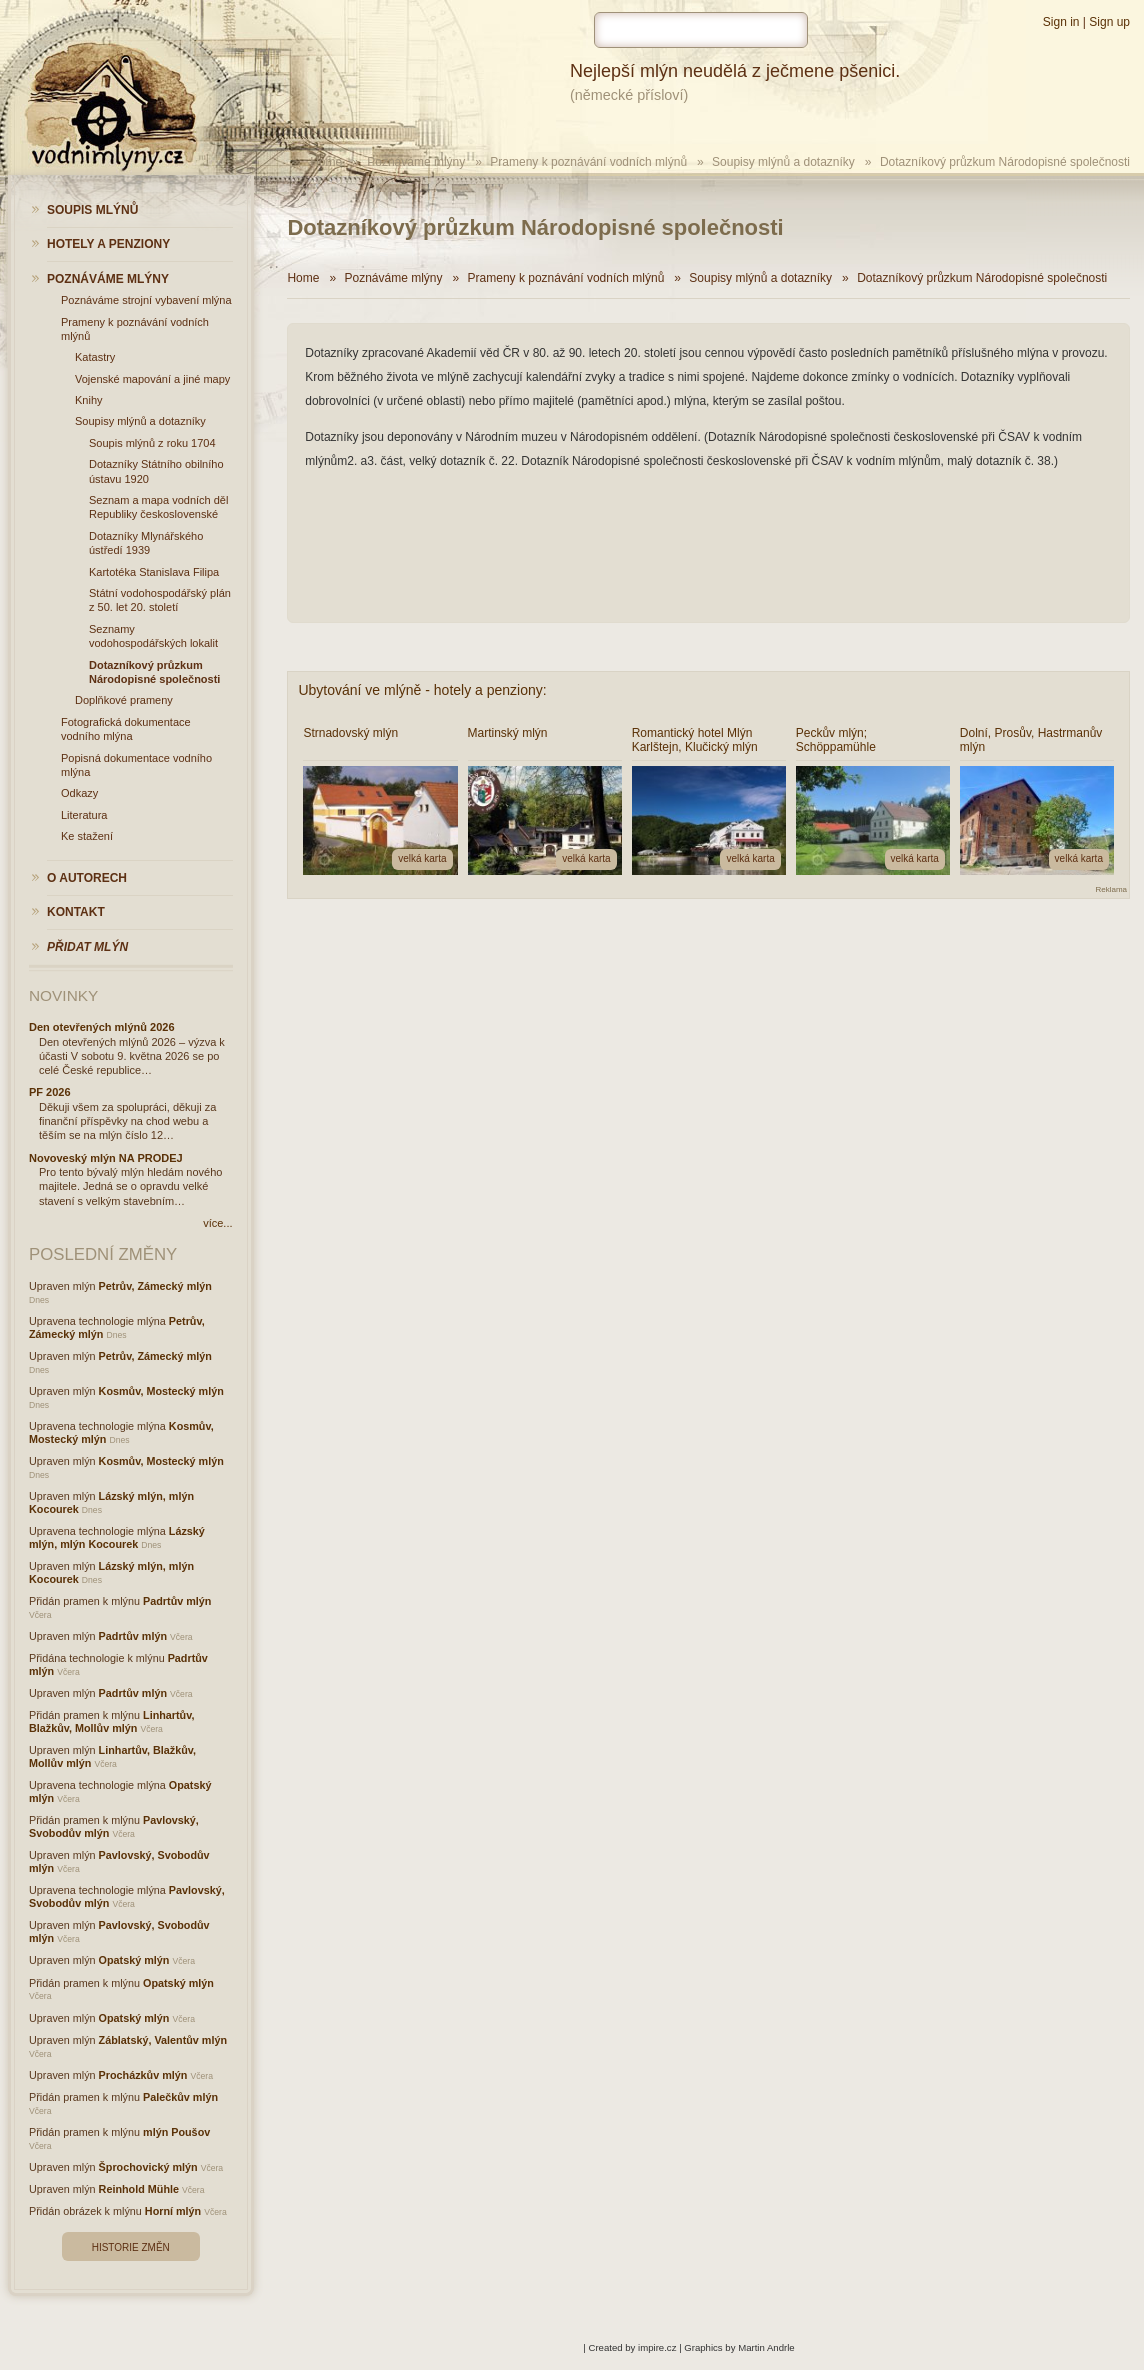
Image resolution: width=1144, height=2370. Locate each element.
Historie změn (131, 2247)
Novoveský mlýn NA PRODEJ (106, 1158)
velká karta (422, 858)
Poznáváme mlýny (416, 162)
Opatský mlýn (134, 1960)
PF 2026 (50, 1092)
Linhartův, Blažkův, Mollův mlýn (111, 1721)
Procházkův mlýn (143, 2075)
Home (326, 162)
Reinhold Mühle (139, 2189)
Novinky (63, 995)
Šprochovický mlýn (148, 2167)
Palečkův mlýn (180, 2097)
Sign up (1109, 22)
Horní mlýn (173, 2211)
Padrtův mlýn (177, 1601)
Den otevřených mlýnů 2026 (102, 1027)
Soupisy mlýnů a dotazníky (783, 162)
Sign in (1061, 22)
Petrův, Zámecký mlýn (155, 1286)
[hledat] (701, 30)
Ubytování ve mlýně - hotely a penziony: (422, 690)
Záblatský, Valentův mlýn (163, 2040)
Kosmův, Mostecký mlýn (161, 1391)
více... (217, 1223)
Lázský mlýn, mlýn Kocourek (117, 1537)
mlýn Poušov (176, 2132)
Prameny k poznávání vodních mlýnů (588, 162)
